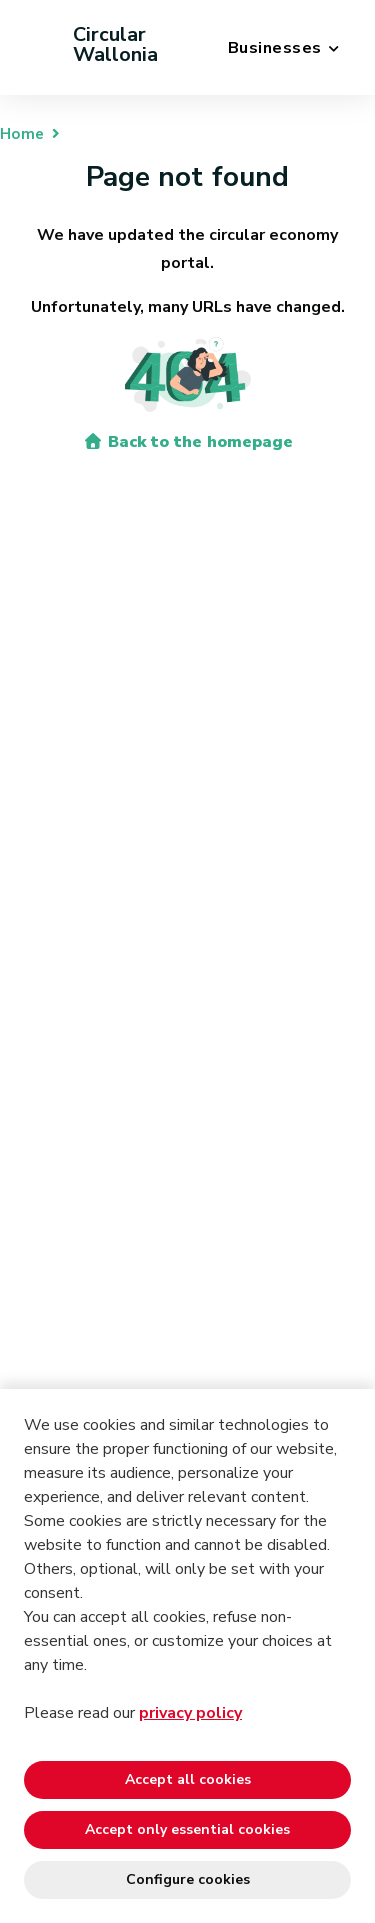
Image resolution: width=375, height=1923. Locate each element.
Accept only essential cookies (187, 1829)
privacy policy (190, 1713)
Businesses (275, 48)
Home (22, 134)
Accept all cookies (188, 1779)
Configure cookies (188, 1879)
